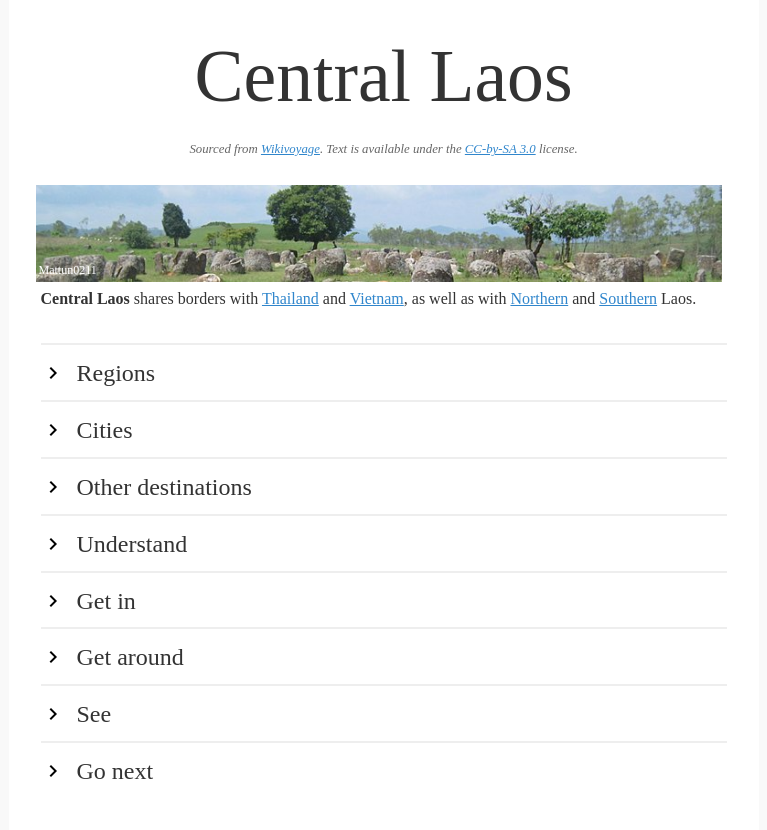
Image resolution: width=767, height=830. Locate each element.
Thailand (290, 298)
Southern (628, 298)
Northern (539, 298)
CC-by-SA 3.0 (500, 149)
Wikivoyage (290, 149)
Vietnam (377, 298)
